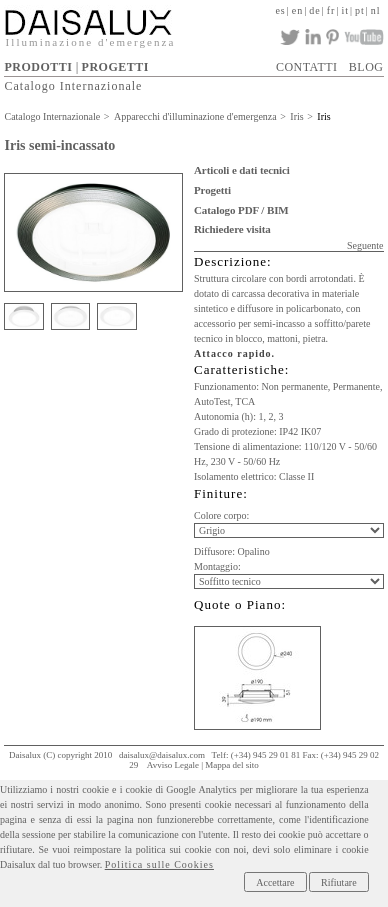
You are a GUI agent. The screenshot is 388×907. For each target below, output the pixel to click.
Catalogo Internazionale (73, 86)
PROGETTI (115, 67)
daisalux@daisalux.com (162, 755)
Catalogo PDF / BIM (241, 210)
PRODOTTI (38, 67)
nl (376, 10)
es (280, 10)
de (314, 10)
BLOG (366, 67)
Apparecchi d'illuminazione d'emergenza (195, 116)
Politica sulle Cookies (159, 864)
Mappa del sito (232, 765)
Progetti (212, 190)
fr (331, 10)
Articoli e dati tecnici (242, 170)
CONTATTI (307, 67)
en (297, 10)
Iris (296, 116)
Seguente (365, 245)
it (345, 10)
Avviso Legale (173, 765)
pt (360, 10)
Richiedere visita (232, 229)
